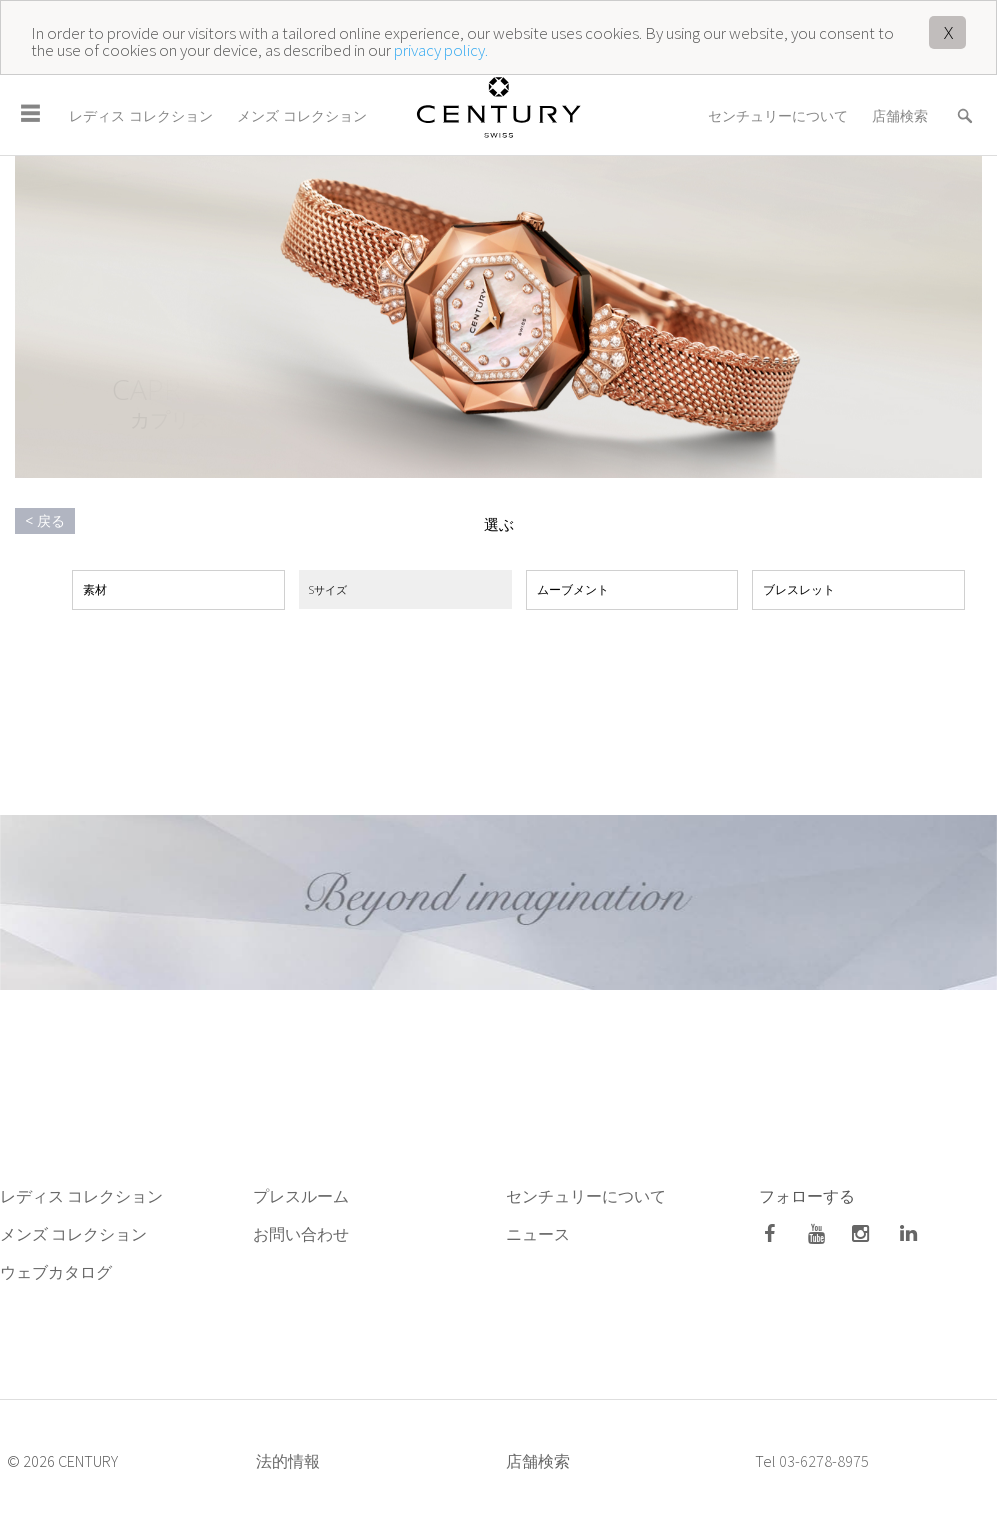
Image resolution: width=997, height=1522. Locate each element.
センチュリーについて (778, 115)
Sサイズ (328, 589)
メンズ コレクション (302, 115)
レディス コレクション (141, 115)
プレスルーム (301, 1196)
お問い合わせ (301, 1234)
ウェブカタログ (56, 1272)
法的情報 (288, 1461)
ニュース (539, 1234)
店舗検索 (900, 115)
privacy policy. (441, 50)
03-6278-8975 (824, 1461)
